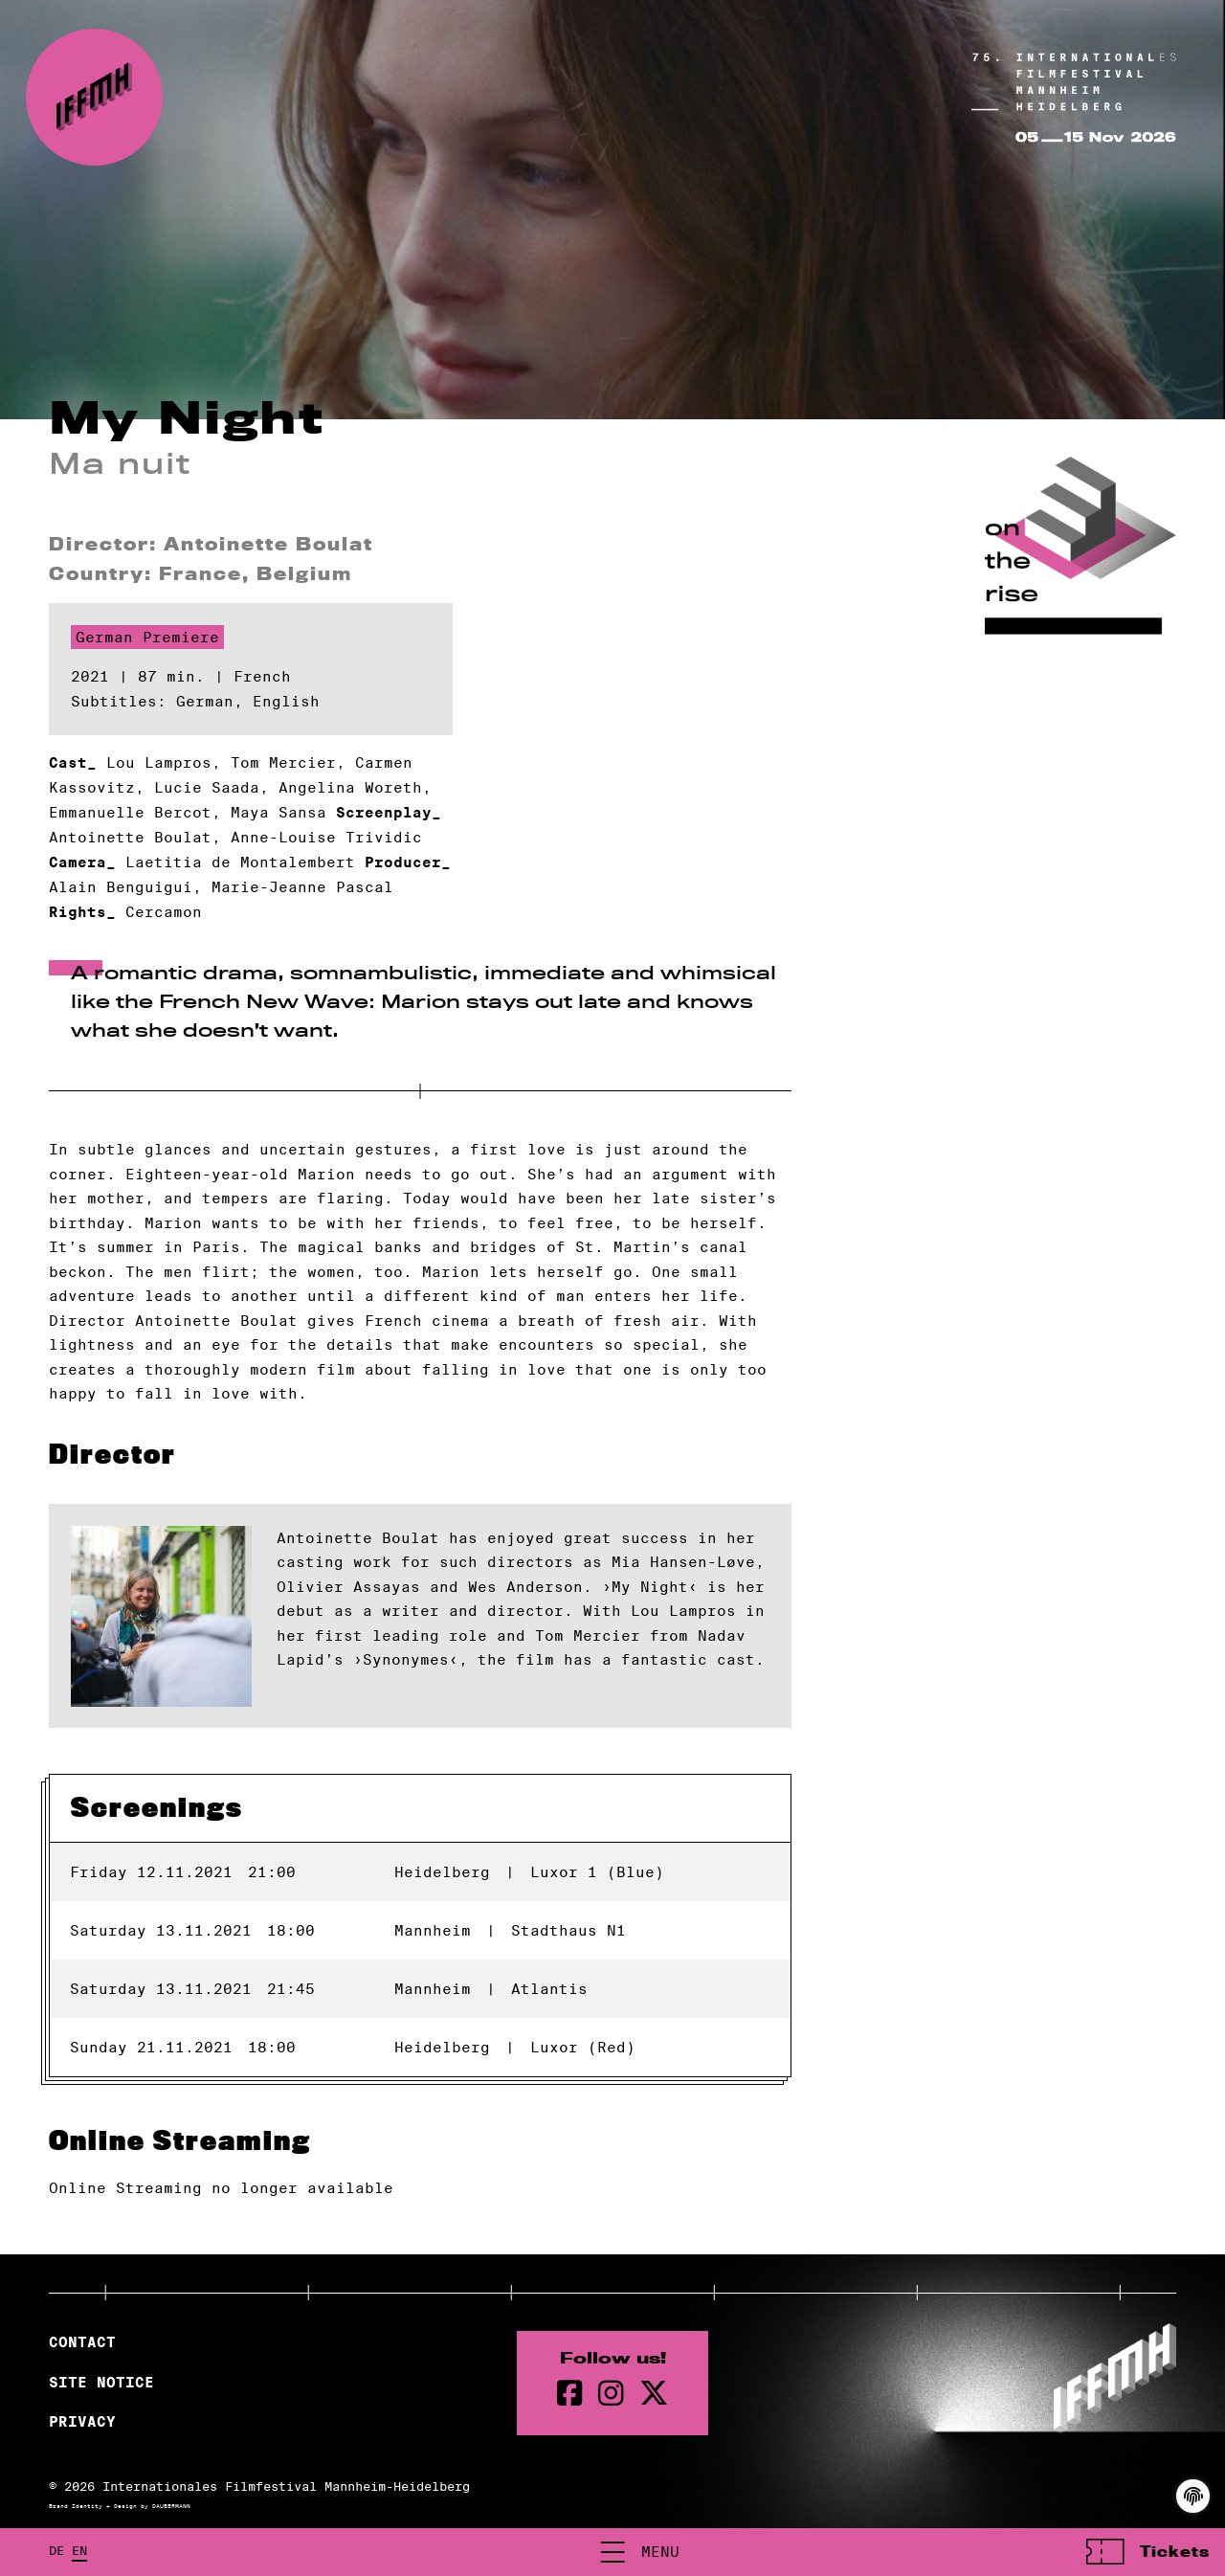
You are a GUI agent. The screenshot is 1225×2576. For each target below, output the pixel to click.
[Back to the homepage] (94, 98)
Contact (82, 2344)
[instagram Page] (611, 2394)
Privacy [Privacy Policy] (82, 2423)
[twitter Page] (653, 2394)
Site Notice (101, 2383)
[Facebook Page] (570, 2394)
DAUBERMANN (171, 2507)
